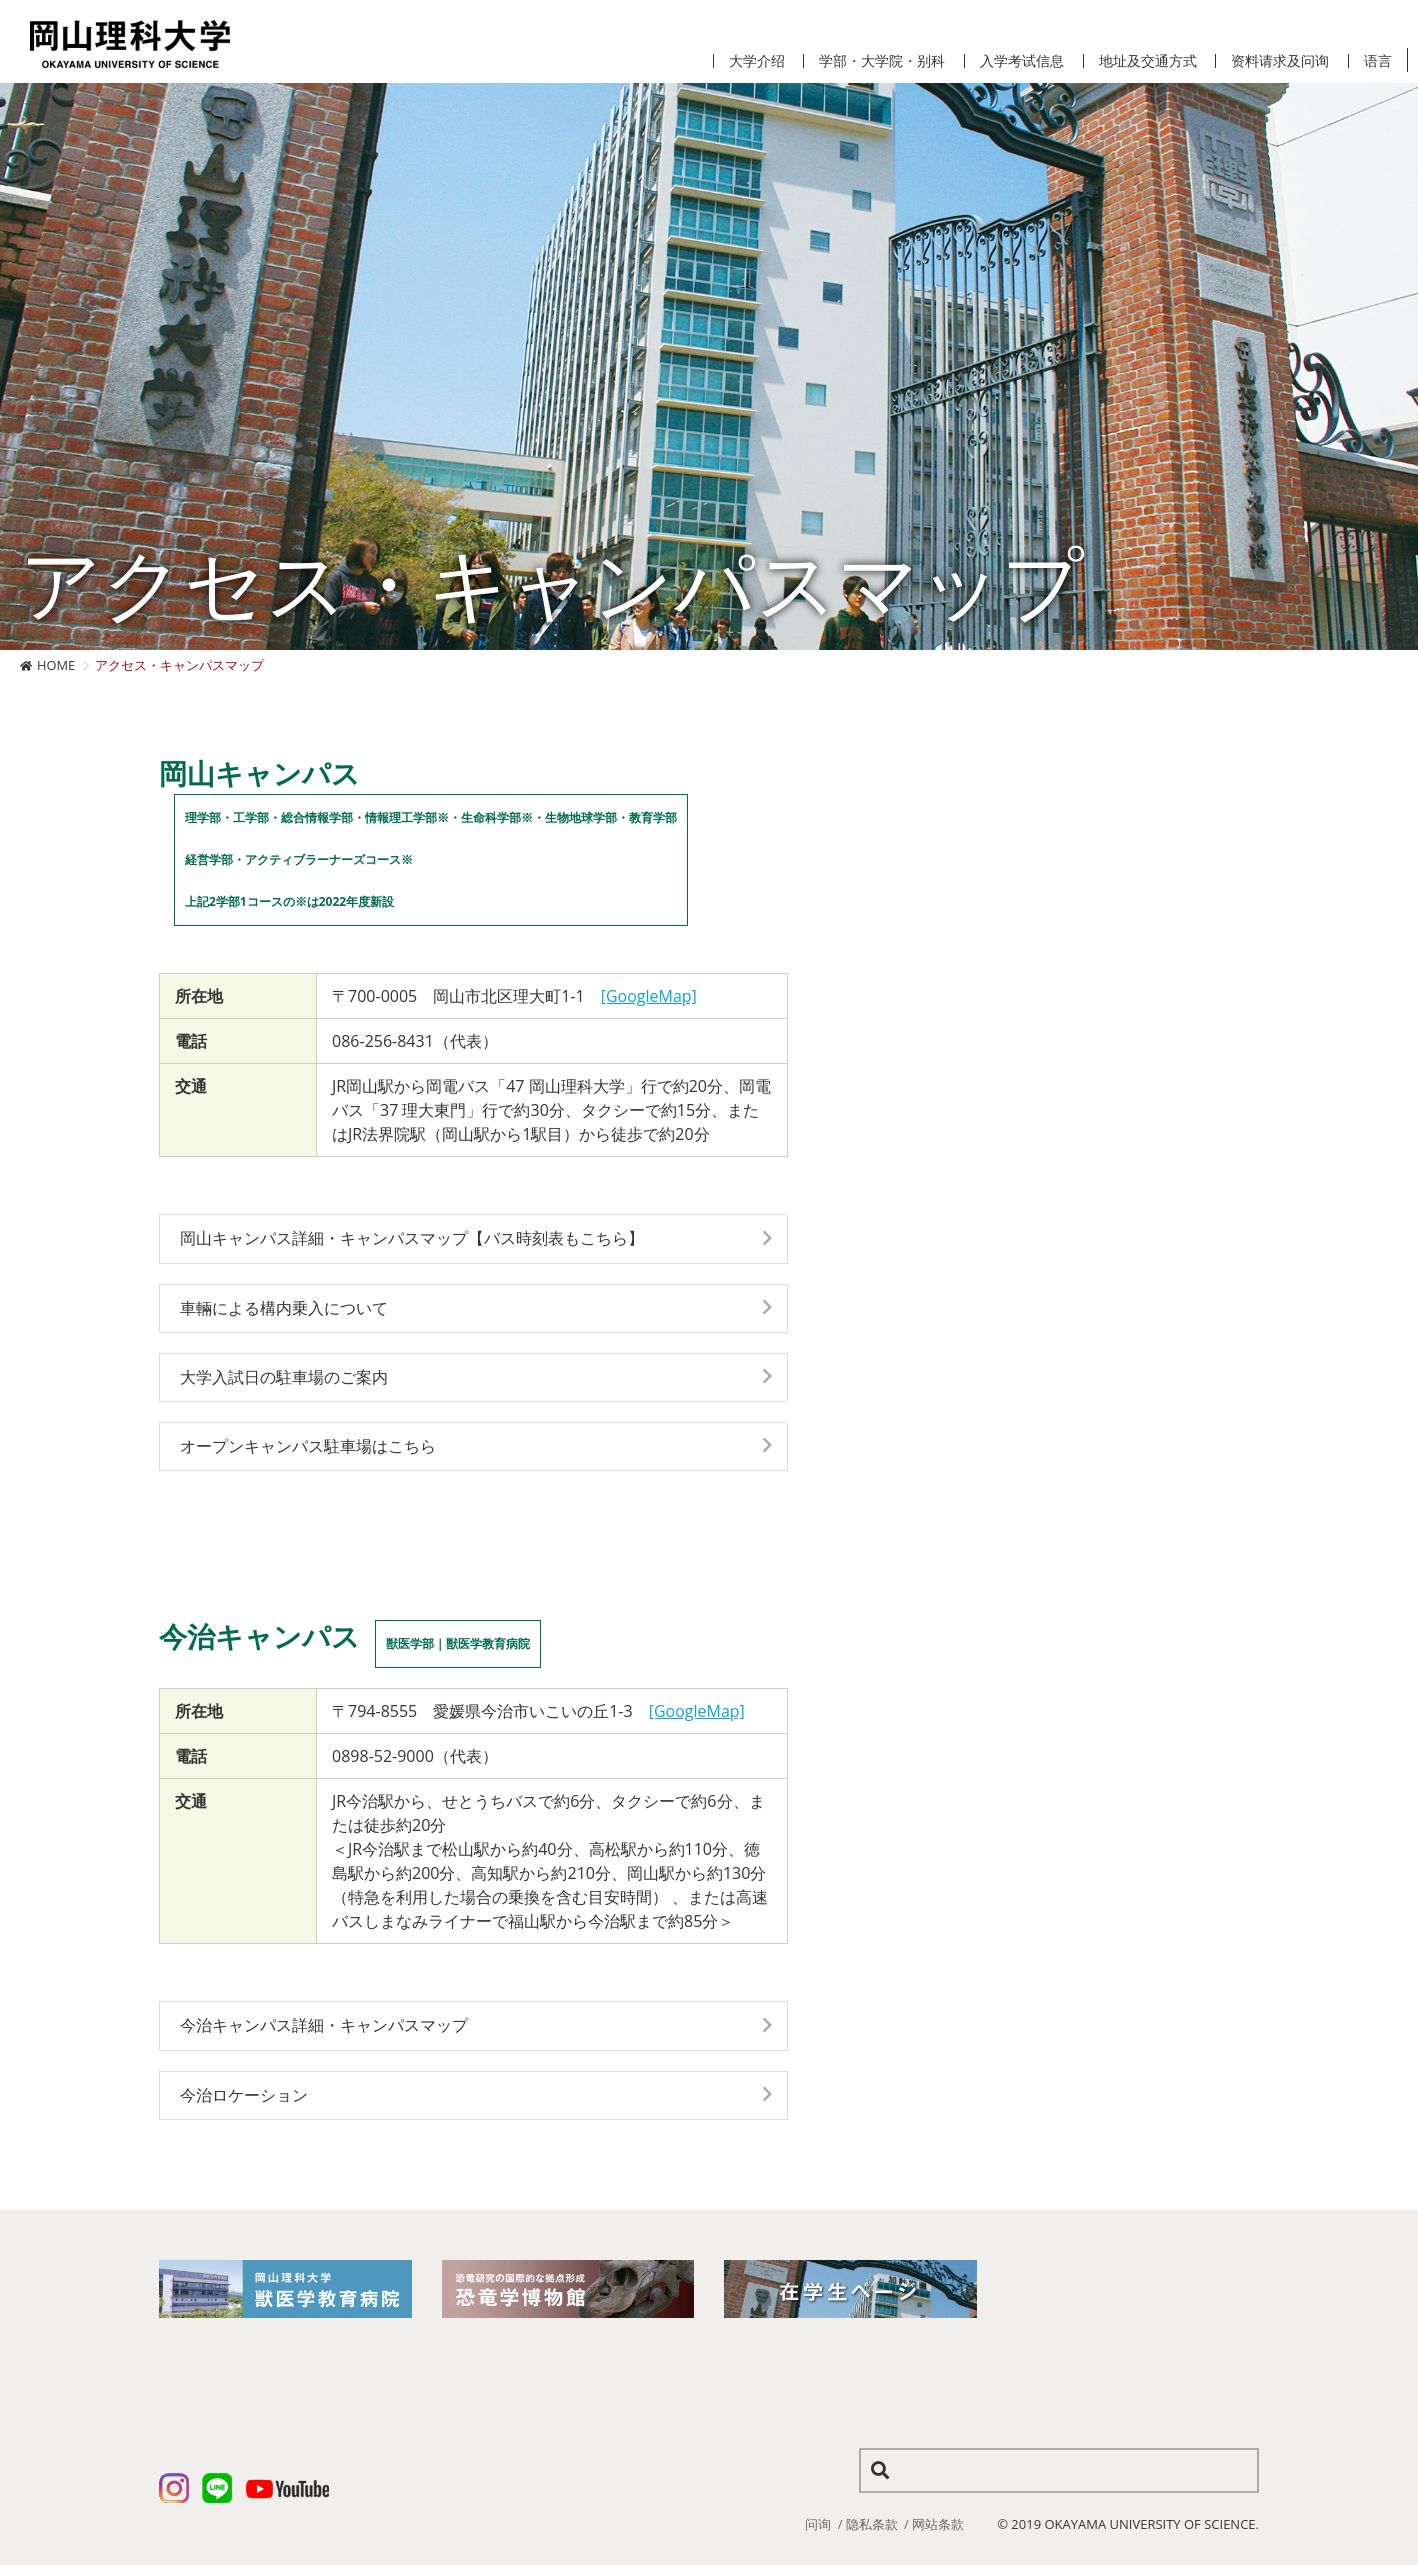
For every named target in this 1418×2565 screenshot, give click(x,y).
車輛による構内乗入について (284, 1308)
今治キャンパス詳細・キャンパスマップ (324, 2025)
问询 (818, 2524)
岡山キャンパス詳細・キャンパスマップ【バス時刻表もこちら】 (412, 1238)
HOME (56, 665)
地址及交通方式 (1148, 61)
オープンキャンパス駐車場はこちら (308, 1446)
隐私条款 (872, 2524)
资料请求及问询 (1280, 61)
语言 (1378, 61)
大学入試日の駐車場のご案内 (284, 1377)
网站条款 (938, 2524)
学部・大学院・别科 (882, 61)
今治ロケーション (244, 2095)
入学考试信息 (1022, 61)
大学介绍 (757, 61)
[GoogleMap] (649, 996)
